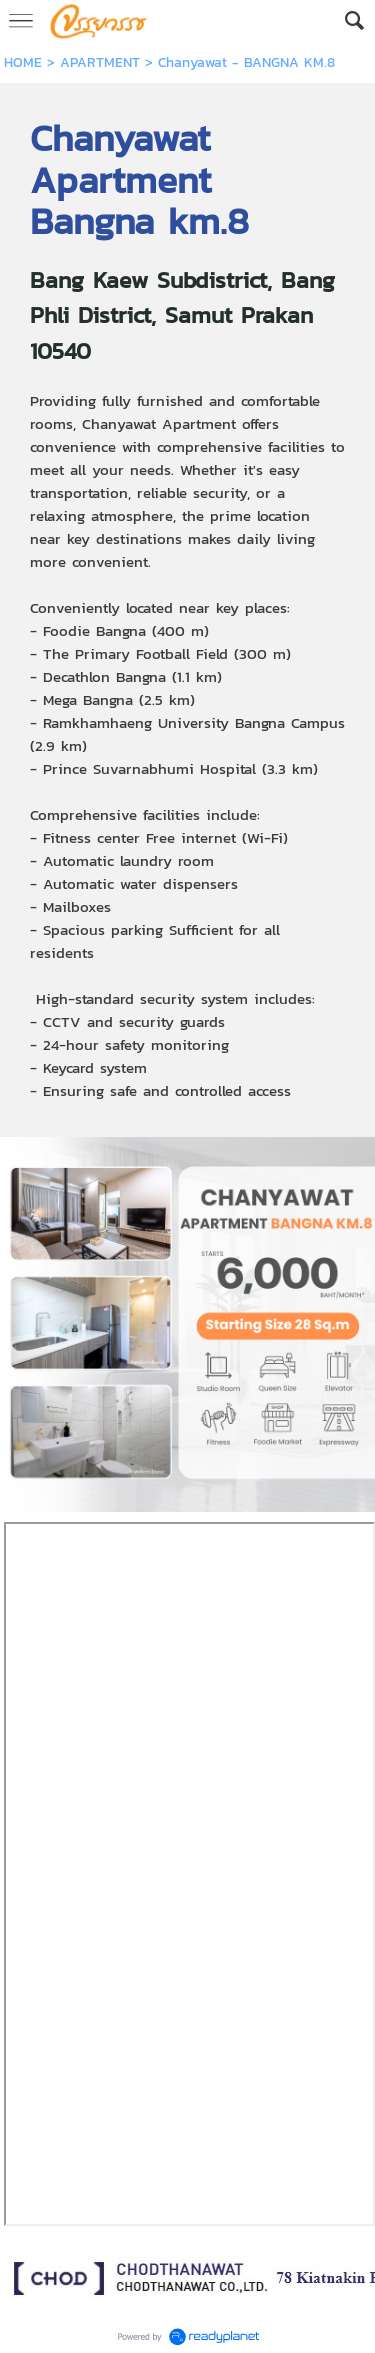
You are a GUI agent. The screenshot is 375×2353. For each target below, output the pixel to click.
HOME (23, 62)
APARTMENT (100, 62)
